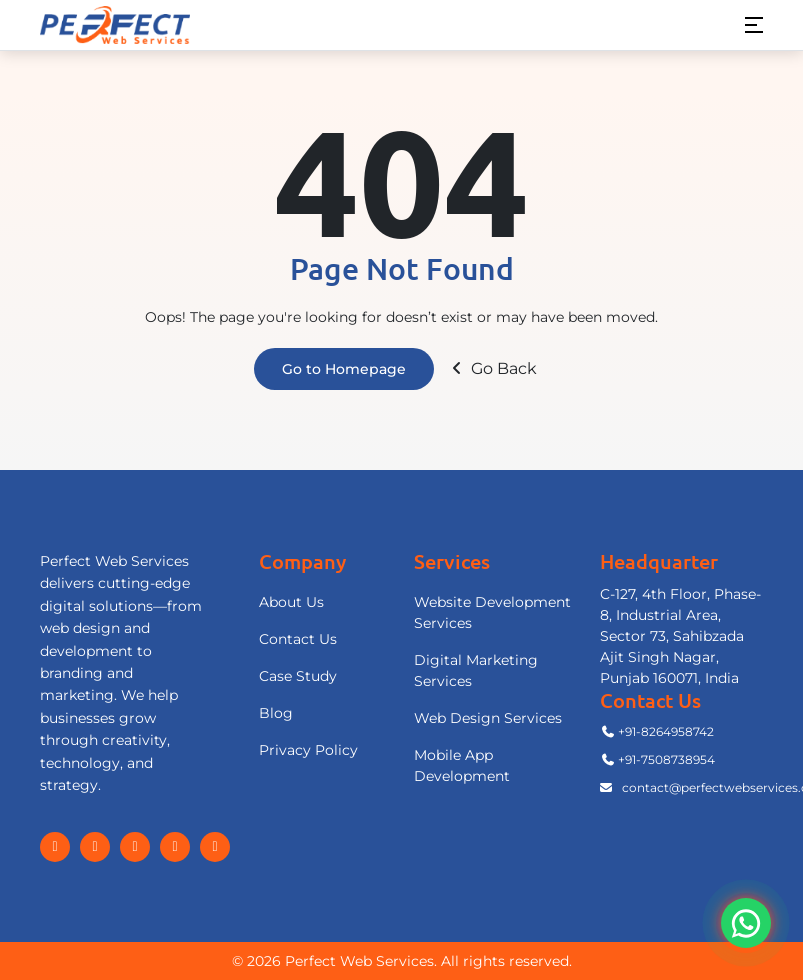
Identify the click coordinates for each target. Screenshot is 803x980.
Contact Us (298, 639)
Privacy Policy (308, 750)
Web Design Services (488, 718)
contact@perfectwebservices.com (681, 787)
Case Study (298, 676)
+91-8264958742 (657, 731)
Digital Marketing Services (476, 670)
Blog (276, 713)
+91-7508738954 (657, 759)
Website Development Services (492, 612)
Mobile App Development (462, 765)
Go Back (492, 368)
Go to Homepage (344, 369)
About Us (291, 602)
